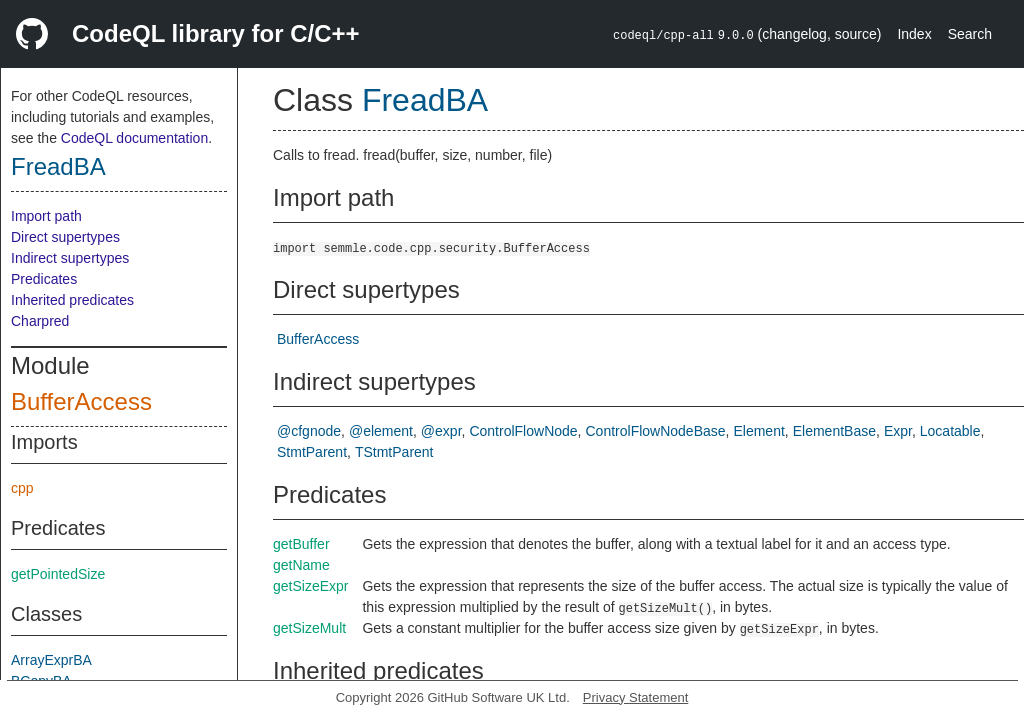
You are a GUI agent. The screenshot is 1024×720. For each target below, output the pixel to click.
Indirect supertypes (70, 258)
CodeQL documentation (134, 138)
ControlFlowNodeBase (656, 431)
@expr (441, 431)
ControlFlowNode (523, 431)
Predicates (44, 279)
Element (758, 431)
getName (301, 565)
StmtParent (312, 452)
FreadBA (58, 166)
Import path (46, 216)
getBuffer (301, 544)
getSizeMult (309, 628)
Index (914, 34)
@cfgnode (309, 431)
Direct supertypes (65, 237)
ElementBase (834, 431)
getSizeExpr (310, 586)
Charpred (40, 321)
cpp (22, 488)
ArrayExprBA (51, 660)
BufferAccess (81, 401)
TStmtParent (394, 452)
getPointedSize (58, 574)
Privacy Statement (636, 697)
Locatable (950, 431)
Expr (898, 431)
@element (381, 431)
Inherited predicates (72, 300)
